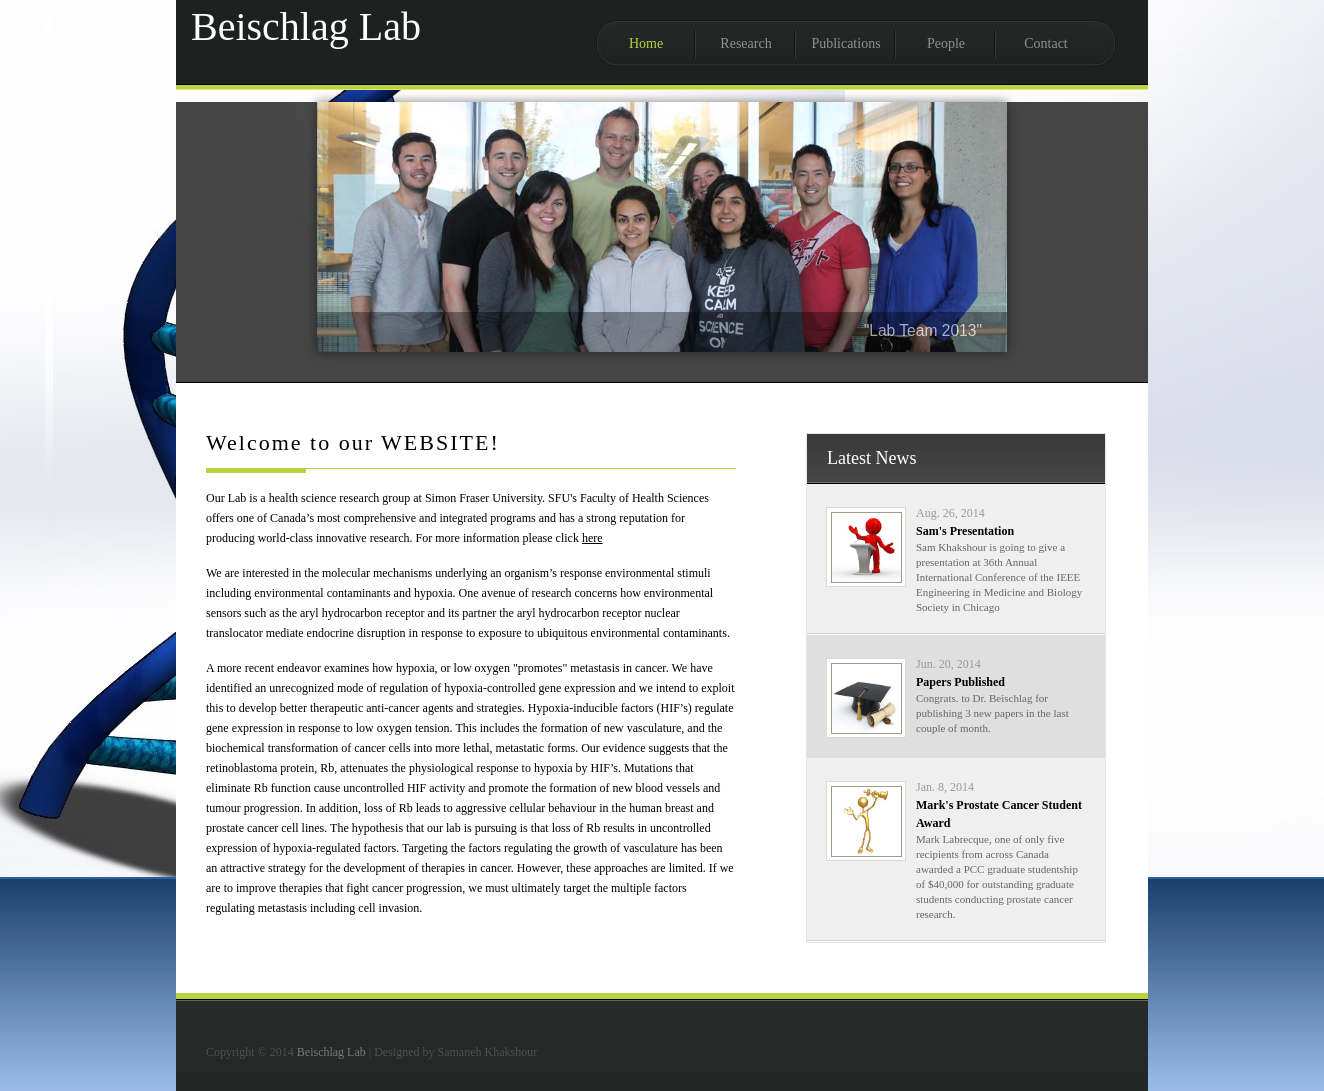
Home (646, 43)
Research (745, 43)
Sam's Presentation (965, 531)
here (592, 538)
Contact (1046, 43)
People (946, 43)
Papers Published (960, 682)
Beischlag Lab (331, 1052)
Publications (845, 43)
